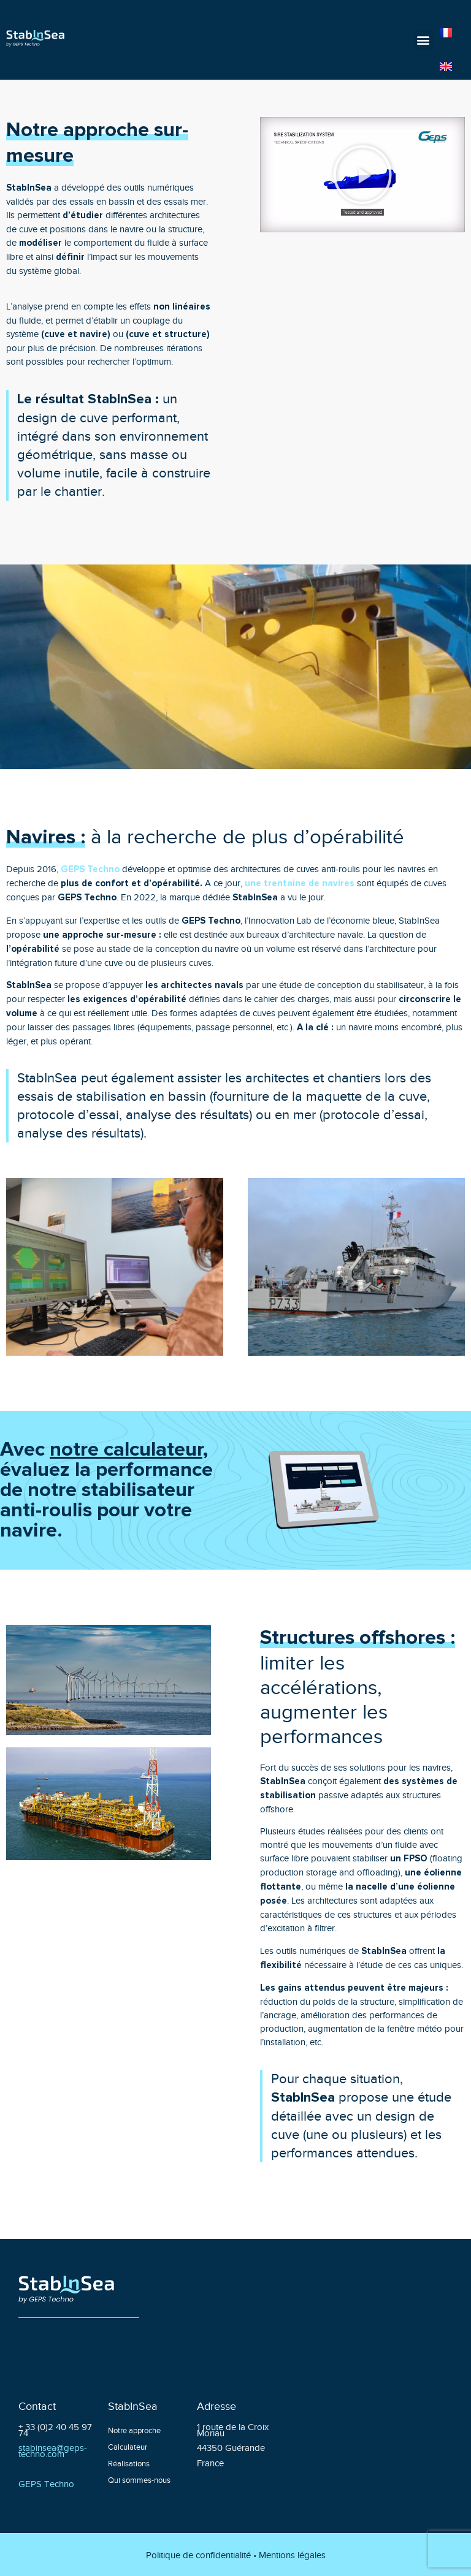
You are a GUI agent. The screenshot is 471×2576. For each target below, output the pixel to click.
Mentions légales (292, 2554)
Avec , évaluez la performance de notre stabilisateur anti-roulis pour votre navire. (106, 1489)
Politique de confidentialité (198, 2554)
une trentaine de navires (299, 882)
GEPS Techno (90, 868)
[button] (423, 40)
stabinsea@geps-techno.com (52, 2450)
